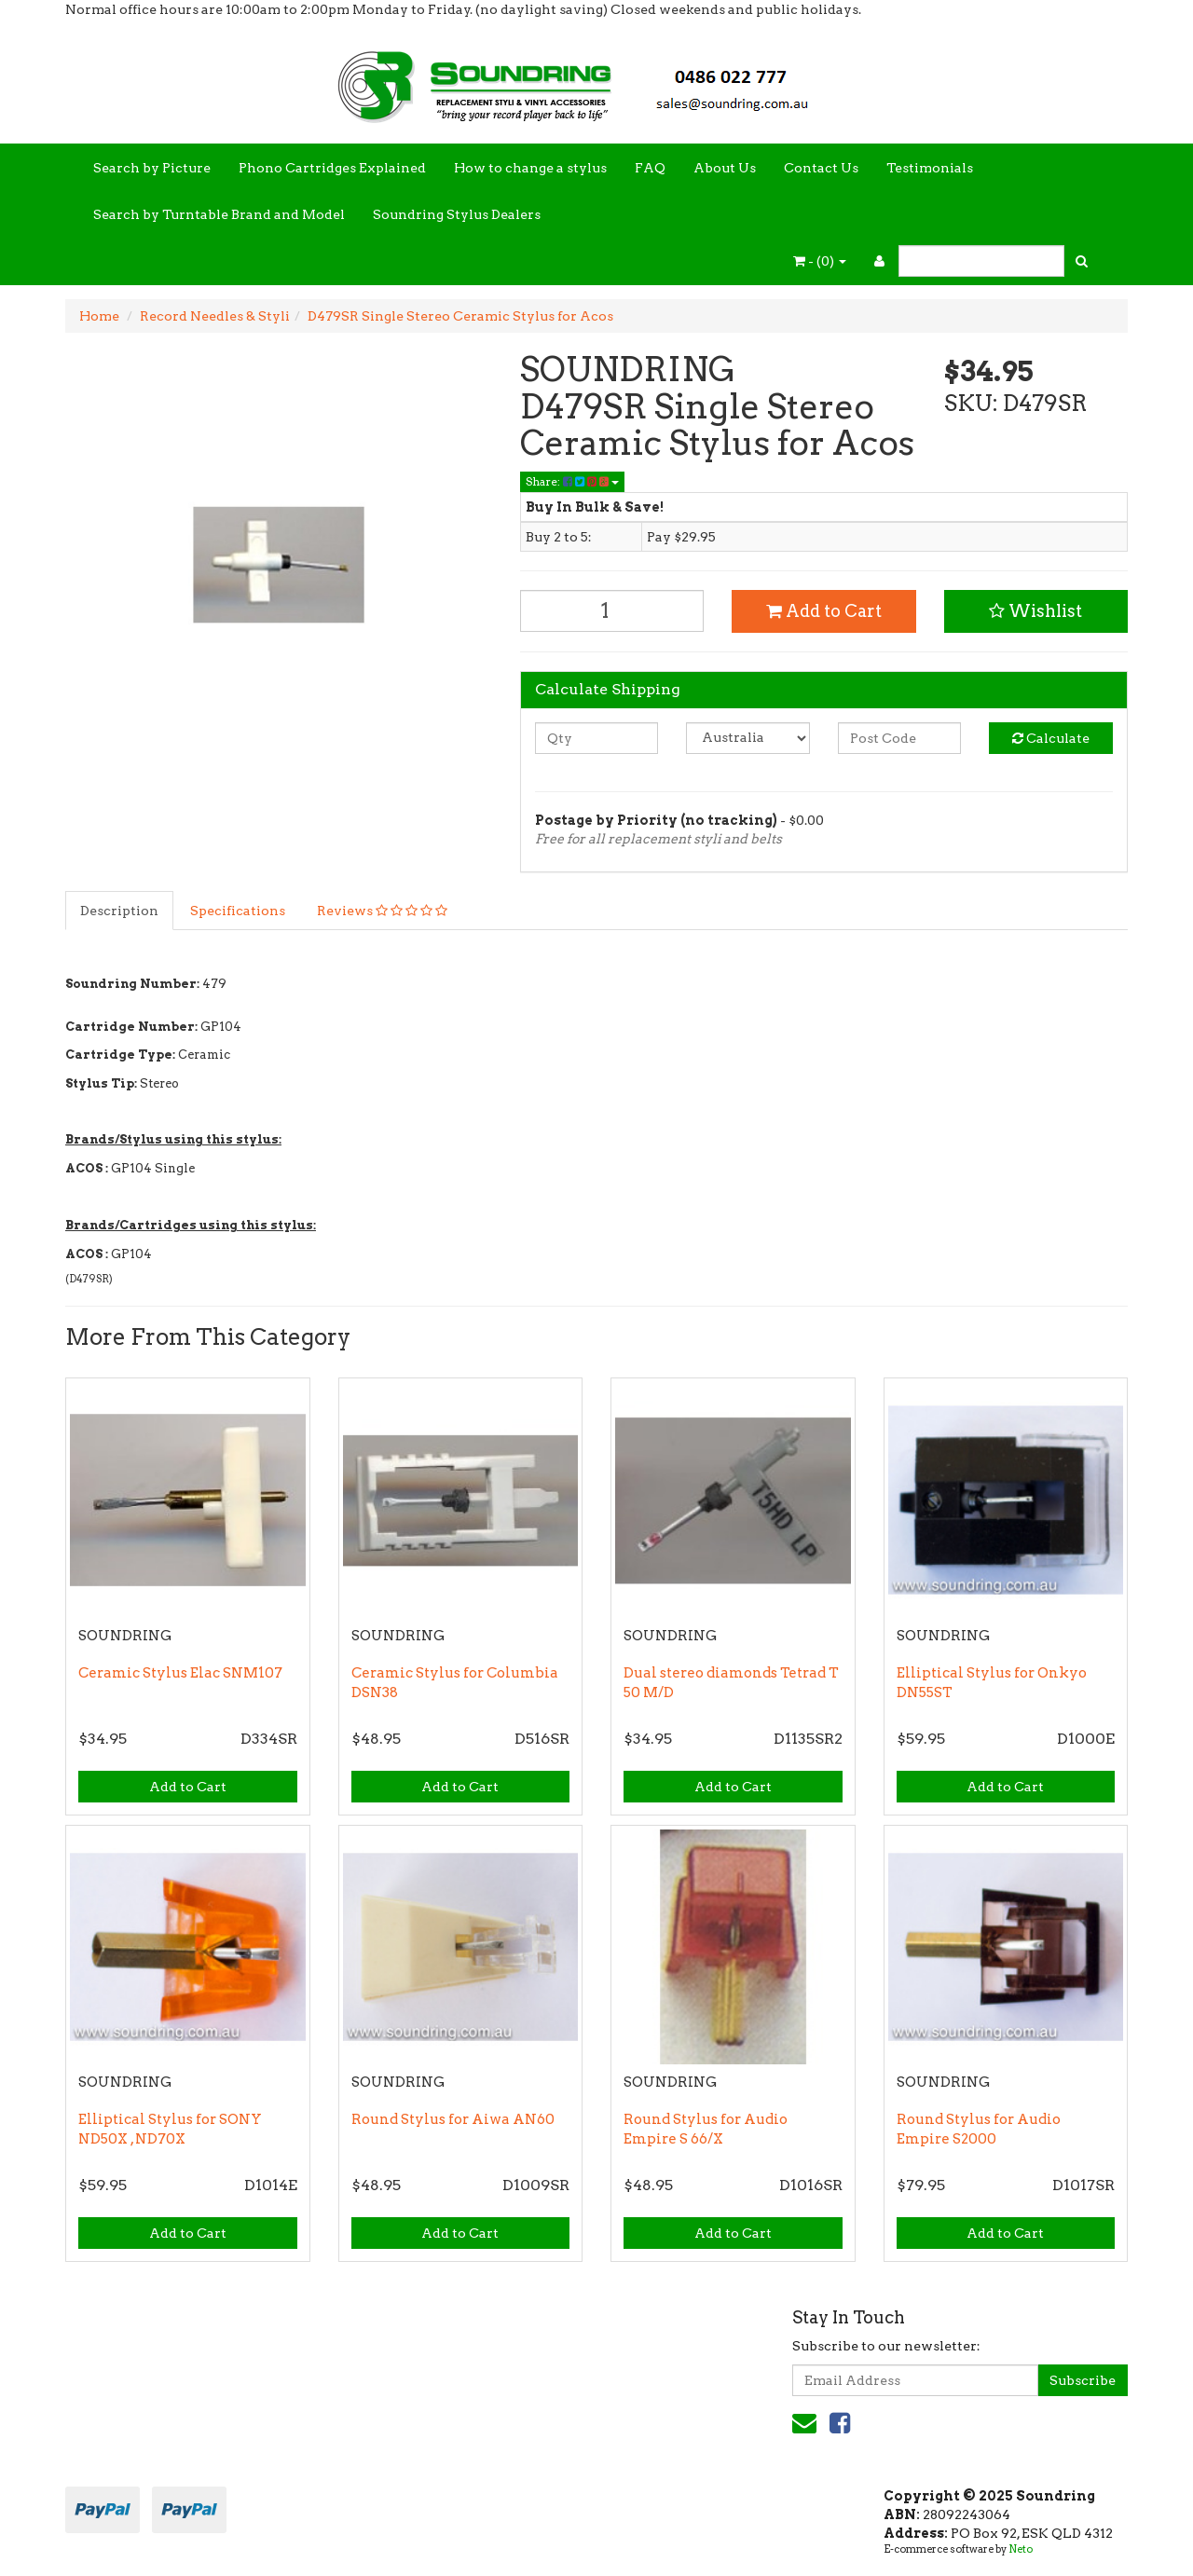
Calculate (1051, 738)
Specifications (237, 910)
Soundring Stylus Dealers (457, 214)
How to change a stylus (530, 167)
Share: (572, 481)
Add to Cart (824, 611)
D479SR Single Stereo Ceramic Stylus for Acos (460, 315)
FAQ (650, 167)
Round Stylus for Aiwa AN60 (453, 2119)
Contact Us (821, 167)
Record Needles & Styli (215, 315)
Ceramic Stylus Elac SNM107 (180, 1673)
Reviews (382, 910)
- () (819, 260)
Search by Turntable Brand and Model (219, 214)
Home (99, 315)
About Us (724, 167)
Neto (1020, 2548)
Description (119, 910)
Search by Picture (152, 167)
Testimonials (929, 167)
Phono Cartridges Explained (332, 167)
